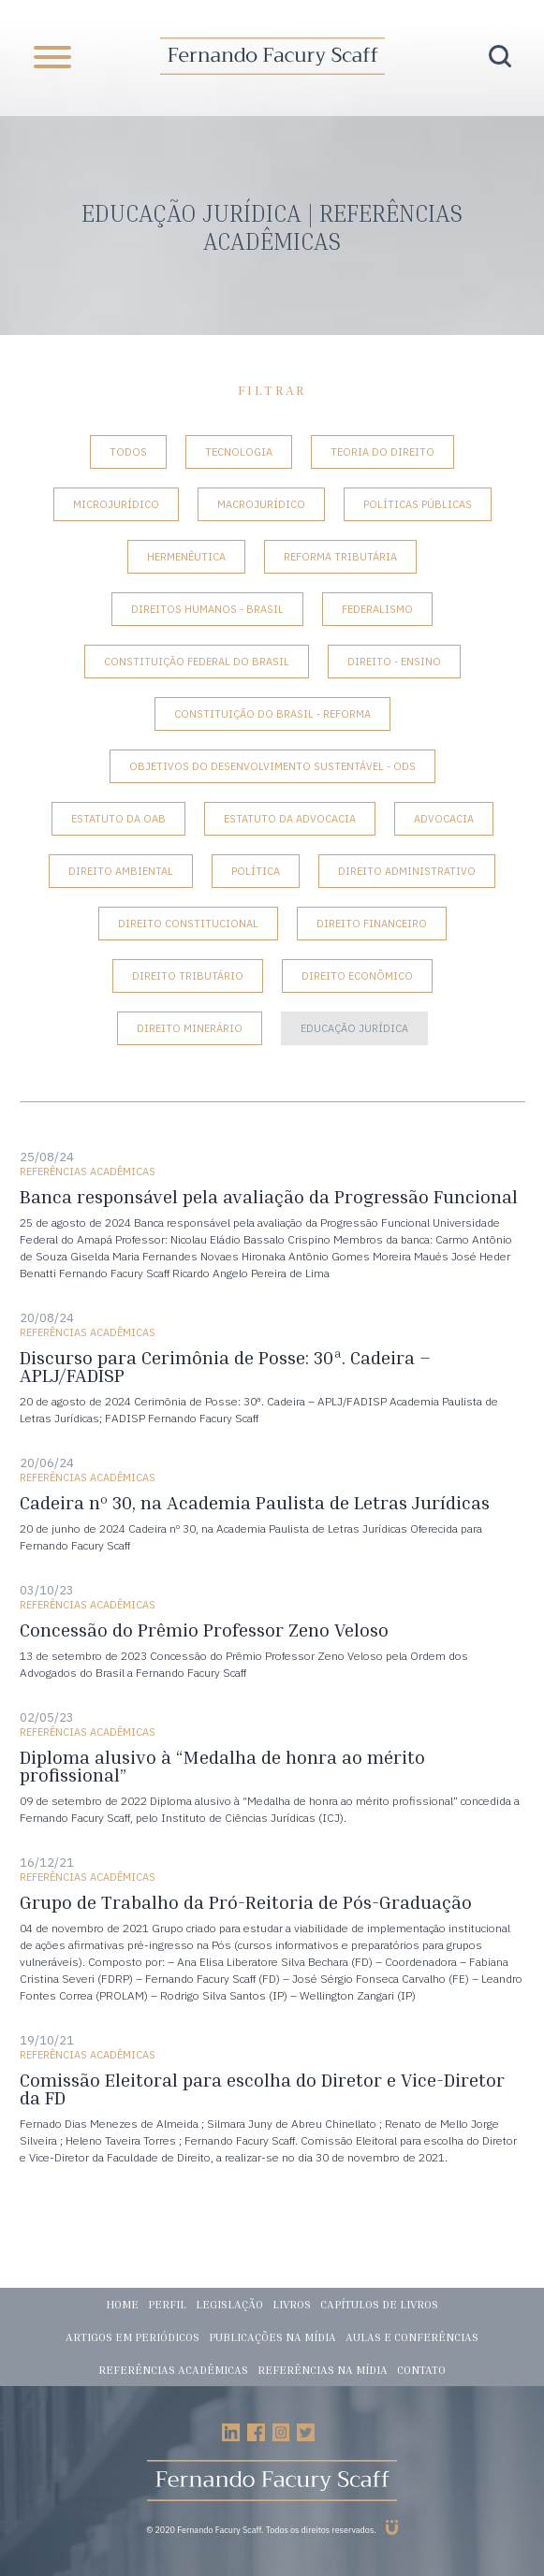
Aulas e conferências (412, 2337)
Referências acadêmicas (173, 2370)
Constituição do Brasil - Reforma (272, 713)
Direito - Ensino (394, 661)
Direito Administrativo (407, 871)
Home (122, 2304)
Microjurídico (116, 504)
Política (255, 871)
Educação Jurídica (354, 1028)
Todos (128, 451)
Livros (291, 2304)
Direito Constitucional (188, 923)
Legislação (229, 2304)
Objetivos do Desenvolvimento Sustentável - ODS (272, 766)
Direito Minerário (190, 1028)
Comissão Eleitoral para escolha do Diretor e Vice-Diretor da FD (262, 2088)
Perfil (167, 2304)
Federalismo (377, 609)
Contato (421, 2370)
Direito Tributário (187, 975)
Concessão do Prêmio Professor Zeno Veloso (204, 1629)
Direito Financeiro (371, 923)
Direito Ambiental (120, 871)
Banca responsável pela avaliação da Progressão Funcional (269, 1196)
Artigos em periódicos (132, 2337)
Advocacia (444, 818)
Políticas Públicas (417, 504)
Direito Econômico (357, 975)
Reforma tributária (340, 556)
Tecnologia (238, 451)
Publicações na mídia (272, 2337)
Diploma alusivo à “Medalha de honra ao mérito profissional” (222, 1765)
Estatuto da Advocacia (290, 818)
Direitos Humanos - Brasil (207, 609)
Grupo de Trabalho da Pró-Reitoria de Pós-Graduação (246, 1902)
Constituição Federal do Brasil (196, 661)
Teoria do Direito (382, 451)
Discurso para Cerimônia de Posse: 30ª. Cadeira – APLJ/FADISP (225, 1366)
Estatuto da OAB (118, 818)
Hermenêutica (186, 556)
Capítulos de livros (379, 2304)
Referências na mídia (322, 2370)
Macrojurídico (261, 504)
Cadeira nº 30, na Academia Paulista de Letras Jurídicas (255, 1502)
